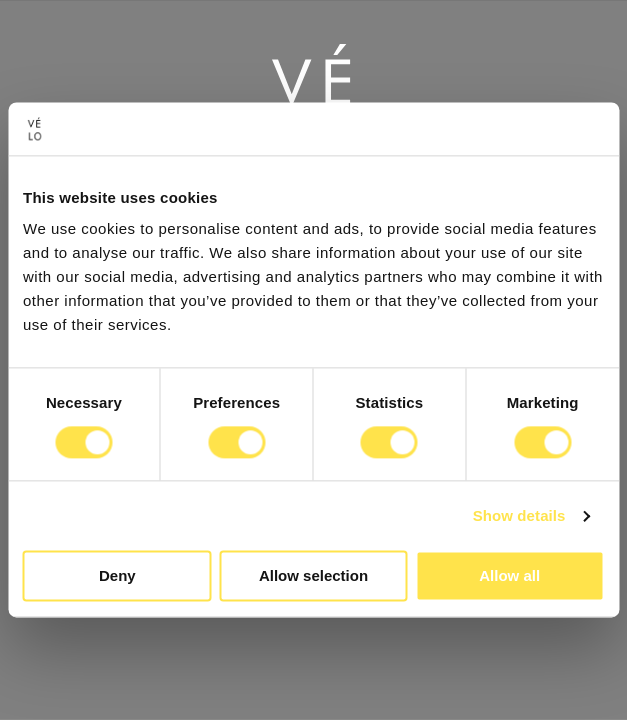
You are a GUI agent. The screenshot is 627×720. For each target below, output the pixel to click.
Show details (519, 515)
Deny (117, 576)
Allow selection (313, 576)
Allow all (509, 576)
